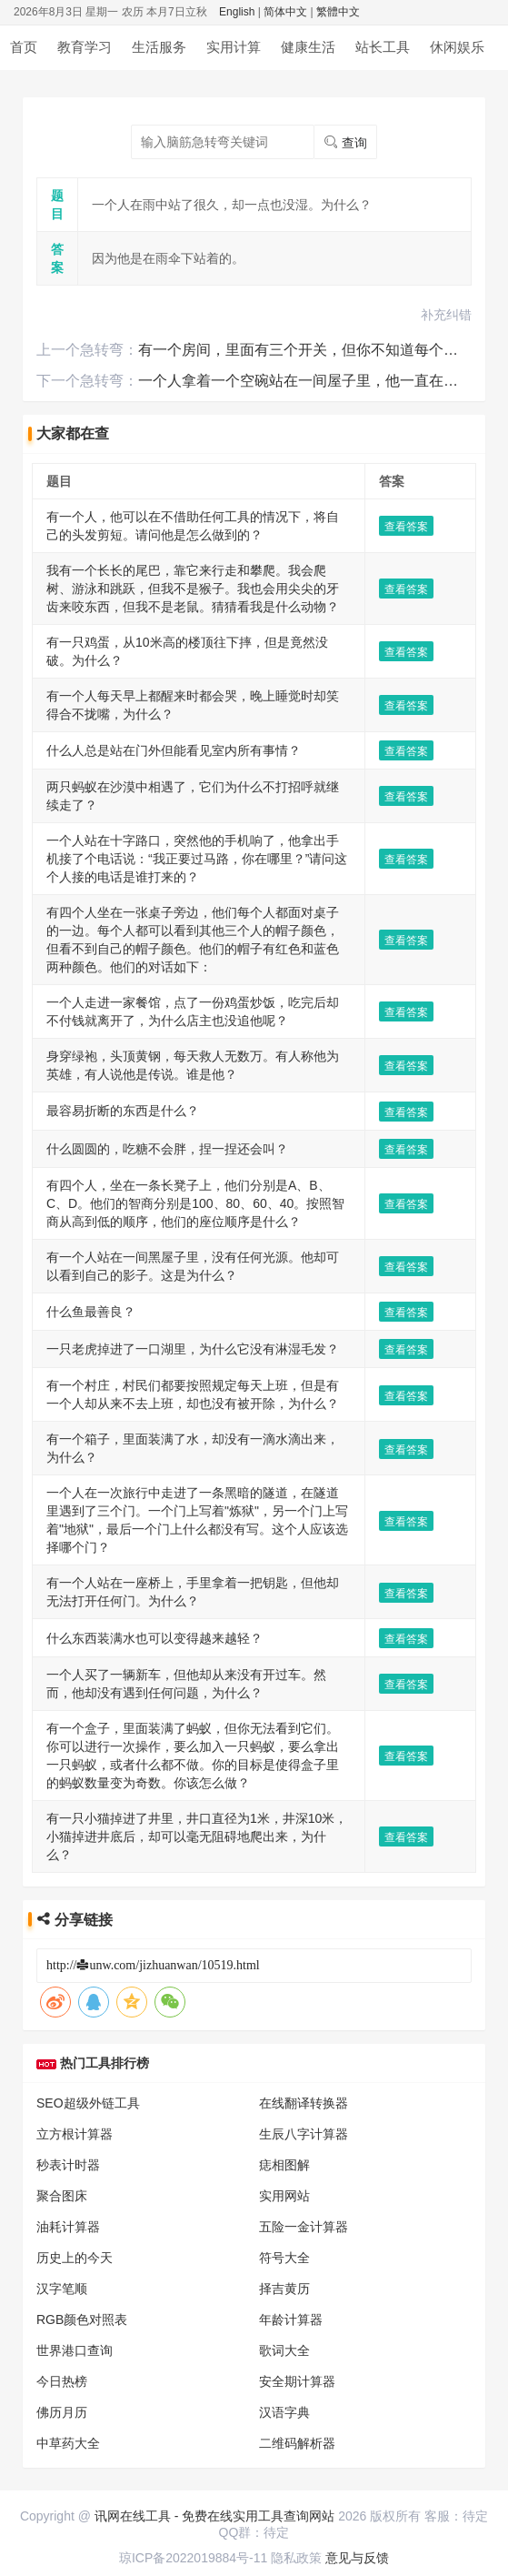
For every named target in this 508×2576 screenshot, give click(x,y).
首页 (23, 47)
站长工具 (382, 47)
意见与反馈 (357, 2558)
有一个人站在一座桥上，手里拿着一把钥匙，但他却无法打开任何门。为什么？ (269, 1227)
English (236, 11)
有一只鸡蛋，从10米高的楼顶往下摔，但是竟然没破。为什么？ (225, 556)
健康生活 (308, 47)
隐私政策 (296, 2558)
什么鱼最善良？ (90, 1023)
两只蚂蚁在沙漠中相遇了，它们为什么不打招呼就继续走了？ (218, 669)
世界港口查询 (74, 1890)
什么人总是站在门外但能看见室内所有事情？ (173, 631)
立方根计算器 (74, 1673)
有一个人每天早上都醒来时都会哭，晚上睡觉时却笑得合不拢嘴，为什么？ (256, 594)
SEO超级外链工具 (88, 1642)
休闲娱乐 (457, 47)
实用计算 (233, 47)
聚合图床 (61, 1735)
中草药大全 (68, 1983)
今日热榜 (61, 1921)
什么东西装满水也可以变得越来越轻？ (154, 1264)
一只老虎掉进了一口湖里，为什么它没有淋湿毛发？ (192, 1060)
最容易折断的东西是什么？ (122, 873)
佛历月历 (61, 1952)
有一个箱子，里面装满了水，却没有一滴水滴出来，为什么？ (218, 1136)
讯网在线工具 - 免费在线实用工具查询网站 (214, 2516)
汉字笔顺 (61, 1828)
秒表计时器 (68, 1704)
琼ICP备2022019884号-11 (193, 2558)
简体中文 (285, 11)
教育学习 (84, 47)
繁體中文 (338, 11)
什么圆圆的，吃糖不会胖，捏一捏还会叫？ (167, 910)
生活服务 (159, 47)
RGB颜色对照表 (81, 1859)
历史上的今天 (74, 1797)
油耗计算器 (68, 1766)
